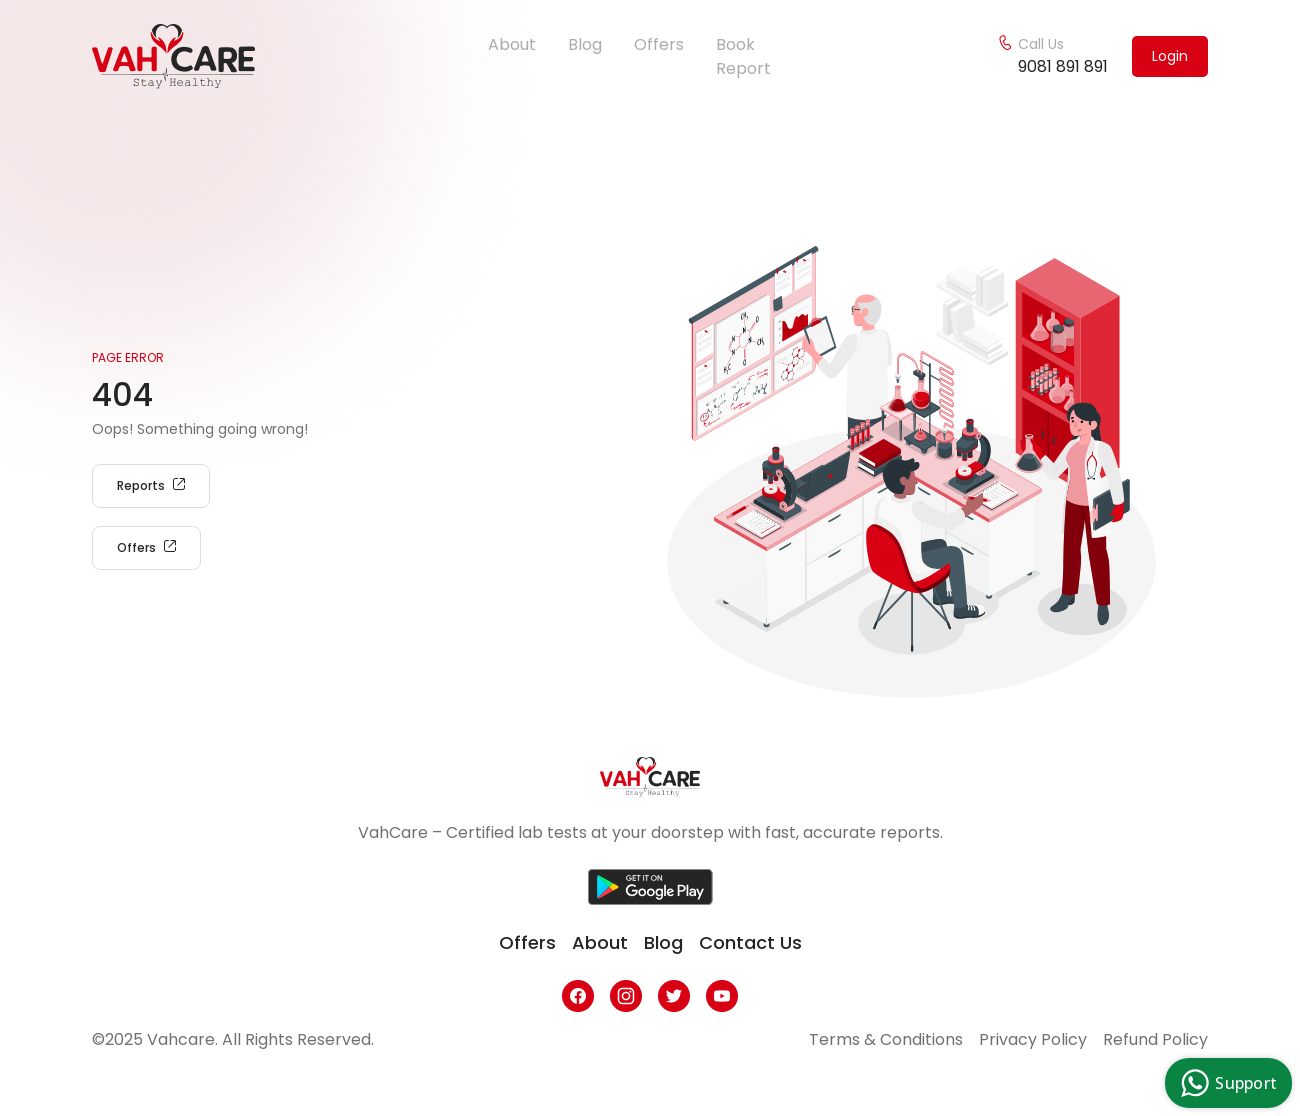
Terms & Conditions (886, 1039)
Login (1170, 56)
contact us (750, 942)
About (512, 44)
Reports (151, 486)
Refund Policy (1155, 1039)
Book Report (743, 56)
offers (527, 942)
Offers (659, 44)
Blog (585, 44)
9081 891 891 (1063, 66)
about (600, 942)
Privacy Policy (1033, 1039)
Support (1226, 1083)
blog (663, 942)
